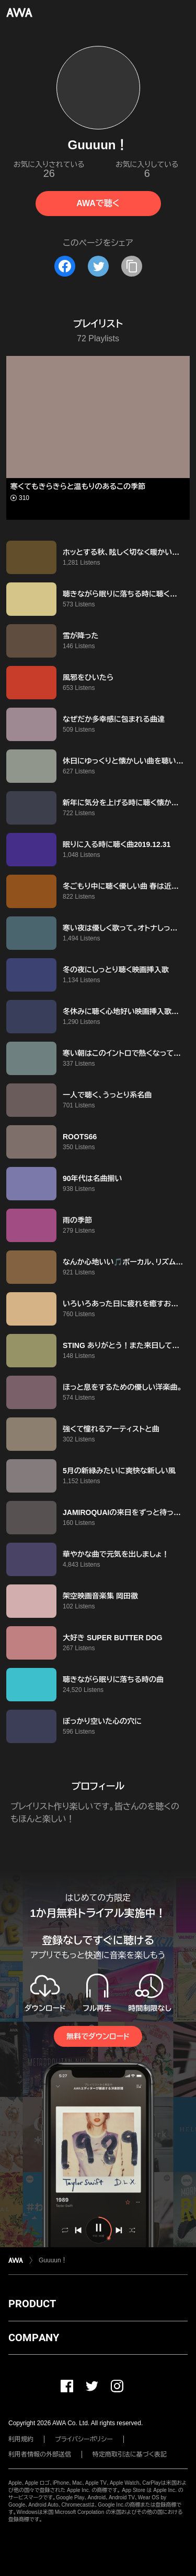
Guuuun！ (53, 2260)
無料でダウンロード (97, 2036)
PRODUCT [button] (32, 2303)
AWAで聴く (97, 203)
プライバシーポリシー (84, 2439)
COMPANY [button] (33, 2337)
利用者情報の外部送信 (39, 2454)
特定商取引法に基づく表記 (130, 2454)
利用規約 (20, 2439)
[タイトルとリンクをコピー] (131, 266)
